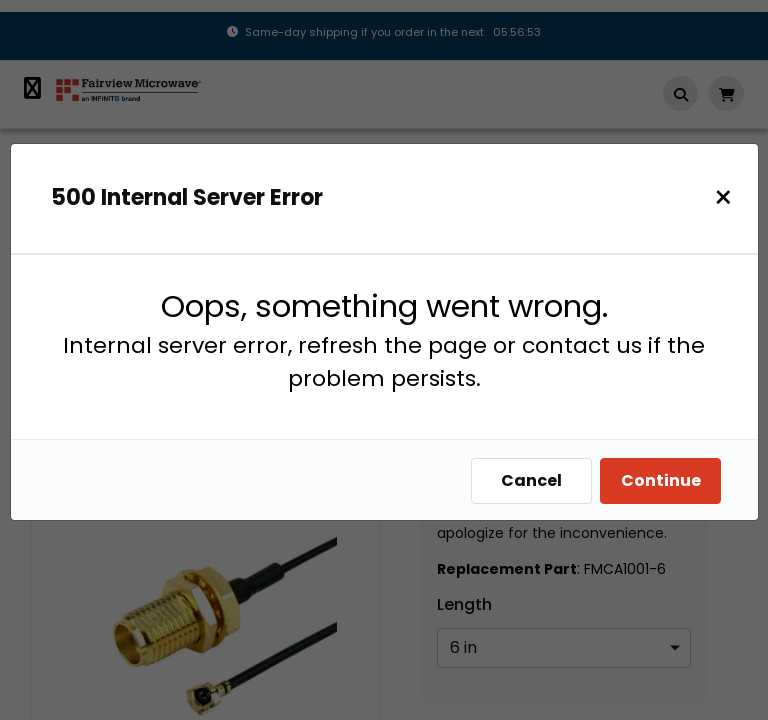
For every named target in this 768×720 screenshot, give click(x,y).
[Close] (728, 197)
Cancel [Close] (536, 480)
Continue (666, 480)
